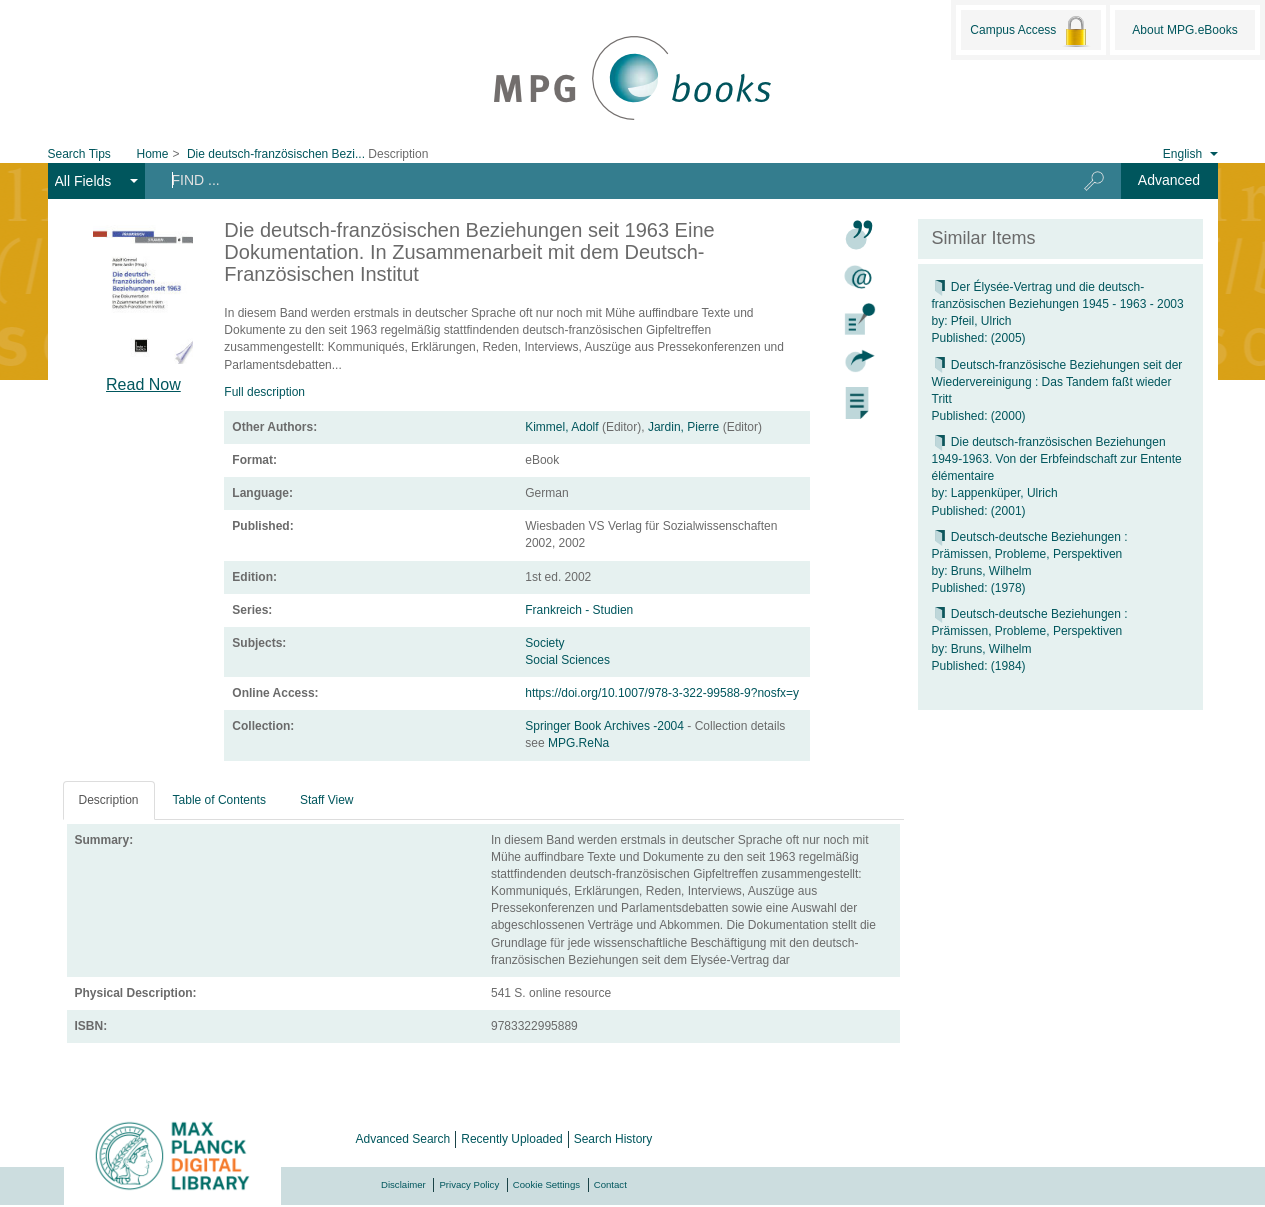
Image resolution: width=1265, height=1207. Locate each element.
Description (109, 800)
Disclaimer (403, 1184)
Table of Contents (219, 800)
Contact (610, 1184)
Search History (613, 1139)
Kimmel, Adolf (561, 427)
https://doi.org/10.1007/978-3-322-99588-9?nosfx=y (662, 693)
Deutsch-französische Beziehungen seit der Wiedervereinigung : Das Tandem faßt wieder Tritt (1057, 382)
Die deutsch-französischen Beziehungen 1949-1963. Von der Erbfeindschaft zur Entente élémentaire (1057, 459)
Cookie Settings (546, 1184)
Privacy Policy (469, 1184)
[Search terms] (599, 180)
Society (544, 643)
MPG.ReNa (578, 743)
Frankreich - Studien (579, 610)
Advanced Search (403, 1139)
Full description (264, 392)
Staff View (327, 800)
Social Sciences (567, 660)
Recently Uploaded (511, 1139)
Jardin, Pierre (683, 427)
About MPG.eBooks (1184, 30)
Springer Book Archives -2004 (606, 726)
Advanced (1169, 180)
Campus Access (1030, 31)
